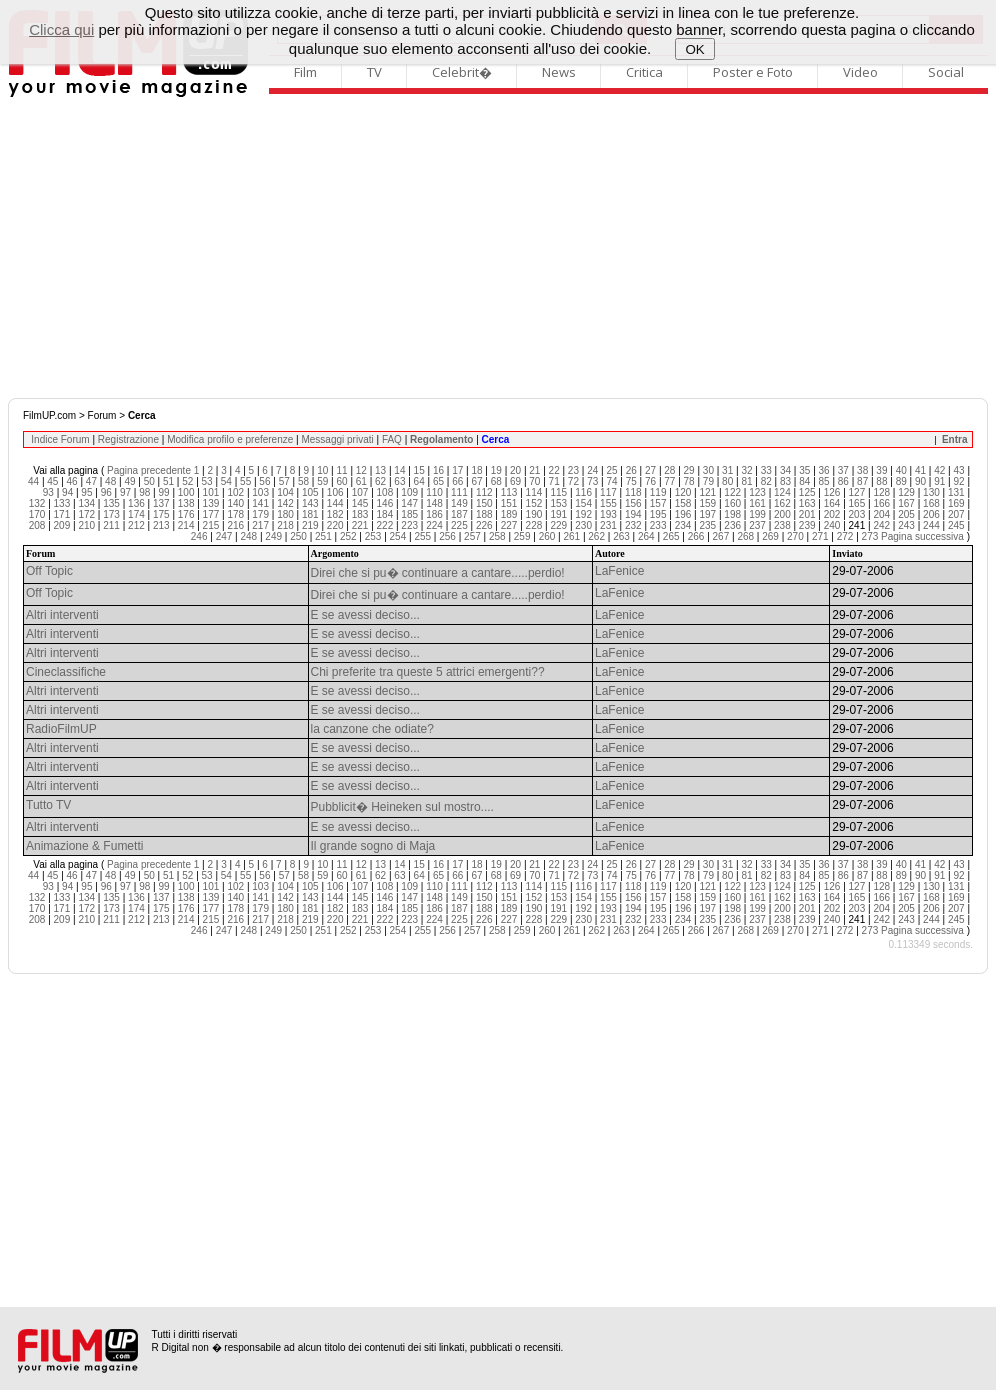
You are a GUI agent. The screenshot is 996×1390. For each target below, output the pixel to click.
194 (633, 514)
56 (264, 481)
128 (881, 492)
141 (260, 503)
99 (163, 492)
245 (956, 525)
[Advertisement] (498, 248)
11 (341, 470)
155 (608, 503)
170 (37, 514)
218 (285, 525)
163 (807, 503)
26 (631, 470)
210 (86, 525)
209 (62, 525)
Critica (644, 72)
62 (380, 481)
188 (484, 514)
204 (881, 514)
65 (438, 481)
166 (881, 503)
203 (857, 514)
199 (757, 514)
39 (881, 470)
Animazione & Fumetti (84, 846)
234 (683, 525)
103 (260, 492)
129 (906, 492)
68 (496, 481)
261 (571, 536)
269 (770, 536)
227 (509, 525)
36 (824, 470)
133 (62, 503)
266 (696, 536)
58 (303, 481)
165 (857, 503)
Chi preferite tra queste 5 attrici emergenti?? (428, 672)
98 (144, 492)
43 (958, 470)
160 (732, 503)
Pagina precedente (149, 470)
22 (554, 470)
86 (843, 481)
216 (235, 525)
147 (409, 503)
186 (434, 514)
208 (37, 525)
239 (807, 525)
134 (86, 503)
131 (956, 492)
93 (48, 492)
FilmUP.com (49, 415)
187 (459, 514)
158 (683, 503)
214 (186, 525)
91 (939, 481)
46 (72, 481)
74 (611, 481)
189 (509, 514)
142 (285, 503)
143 (310, 503)
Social (946, 72)
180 (285, 514)
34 (785, 470)
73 (592, 481)
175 (161, 514)
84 (804, 481)
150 (484, 503)
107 (360, 492)
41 (920, 470)
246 (199, 536)
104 (285, 492)
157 (658, 503)
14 (399, 470)
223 (409, 525)
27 (650, 470)
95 (86, 492)
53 (207, 481)
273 (870, 536)
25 (611, 470)
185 (409, 514)
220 (335, 525)
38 (862, 470)
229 (558, 525)
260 (547, 536)
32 (746, 470)
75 (631, 481)
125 (807, 492)
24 (592, 470)
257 (472, 536)
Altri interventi (62, 615)
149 (459, 503)
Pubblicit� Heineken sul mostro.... (402, 807)
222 (385, 525)
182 (335, 514)
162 (782, 503)
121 (707, 492)
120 (683, 492)
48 (110, 481)
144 (335, 503)
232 (633, 525)
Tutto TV (48, 805)
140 (235, 503)
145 (360, 503)
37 (843, 470)
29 (689, 470)
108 (385, 492)
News (559, 72)
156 (633, 503)
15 (419, 470)
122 (732, 492)
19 (496, 470)
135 (111, 503)
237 (757, 525)
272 (845, 536)
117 (608, 492)
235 (707, 525)
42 (939, 470)
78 (689, 481)
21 (534, 470)
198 (732, 514)
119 (658, 492)
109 (409, 492)
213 (161, 525)
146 (385, 503)
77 (669, 481)
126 (832, 492)
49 (129, 481)
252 (348, 536)
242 (881, 525)
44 (33, 481)
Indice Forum (60, 439)
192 (583, 514)
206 (931, 514)
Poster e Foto (753, 72)
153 (558, 503)
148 (434, 503)
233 (658, 525)
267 (721, 536)
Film (305, 72)
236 (732, 525)
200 (782, 514)
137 (161, 503)
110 (434, 492)
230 (583, 525)
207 (956, 514)
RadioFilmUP (61, 729)
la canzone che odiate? (372, 729)
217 (260, 525)
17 (457, 470)
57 (284, 481)
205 (906, 514)
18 (476, 470)
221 (360, 525)
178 (235, 514)
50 (149, 481)
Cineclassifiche (66, 672)
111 (459, 492)
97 (125, 492)
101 (211, 492)
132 (37, 503)
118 (633, 492)
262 (596, 536)
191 (558, 514)
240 (832, 525)
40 (901, 470)
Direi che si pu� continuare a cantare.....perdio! (438, 573)
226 (484, 525)
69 (515, 481)
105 (310, 492)
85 (824, 481)
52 (187, 481)
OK (695, 49)
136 (136, 503)
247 (224, 536)
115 (558, 492)
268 (745, 536)
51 (168, 481)
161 (757, 503)
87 (862, 481)
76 (650, 481)
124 (782, 492)
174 (136, 514)
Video (860, 72)
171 (62, 514)
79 (708, 481)
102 (235, 492)
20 (515, 470)
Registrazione (128, 439)
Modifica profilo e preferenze (230, 439)
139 (211, 503)
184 (385, 514)
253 (373, 536)
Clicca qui (61, 29)
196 (683, 514)
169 (956, 503)
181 (310, 514)
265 (671, 536)
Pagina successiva (922, 536)
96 (106, 492)
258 (497, 536)
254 (398, 536)
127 (857, 492)
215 (211, 525)
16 (438, 470)
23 (573, 470)
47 (91, 481)
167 (906, 503)
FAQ (392, 439)
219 (310, 525)
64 (419, 481)
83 (785, 481)
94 (67, 492)
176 (186, 514)
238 (782, 525)
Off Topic (49, 571)
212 (136, 525)
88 (881, 481)
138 (186, 503)
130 (931, 492)
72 (573, 481)
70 (534, 481)
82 (766, 481)
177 (211, 514)
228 (534, 525)
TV (374, 72)
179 (260, 514)
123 (757, 492)
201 (807, 514)
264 (646, 536)
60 (341, 481)
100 (186, 492)
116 (583, 492)
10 (322, 470)
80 (727, 481)
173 (111, 514)
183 (360, 514)
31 (727, 470)
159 (707, 503)
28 (669, 470)
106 (335, 492)
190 (534, 514)
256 (447, 536)
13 (380, 470)
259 (522, 536)
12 (361, 470)
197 (707, 514)
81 (746, 481)
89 (901, 481)
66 (457, 481)
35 (804, 470)
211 (111, 525)
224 (434, 525)
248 (249, 536)
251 (323, 536)
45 (52, 481)
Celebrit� (462, 72)
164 (832, 503)
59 (322, 481)
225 (459, 525)
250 (298, 536)
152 (534, 503)
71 (554, 481)
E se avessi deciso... (365, 615)
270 (795, 536)
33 (766, 470)
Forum (102, 415)
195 (658, 514)
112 (484, 492)
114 (534, 492)
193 (608, 514)
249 (273, 536)
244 (931, 525)
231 (608, 525)
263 (621, 536)
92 (958, 481)
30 (708, 470)
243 (906, 525)
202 (832, 514)
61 (361, 481)
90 (920, 481)
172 (86, 514)
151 (509, 503)
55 (245, 481)
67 (476, 481)
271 (820, 536)
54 (226, 481)
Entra (955, 439)
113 (509, 492)
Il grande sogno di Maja (373, 846)
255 (422, 536)
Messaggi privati (337, 439)
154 (583, 503)
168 (931, 503)
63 (399, 481)
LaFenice (619, 571)
